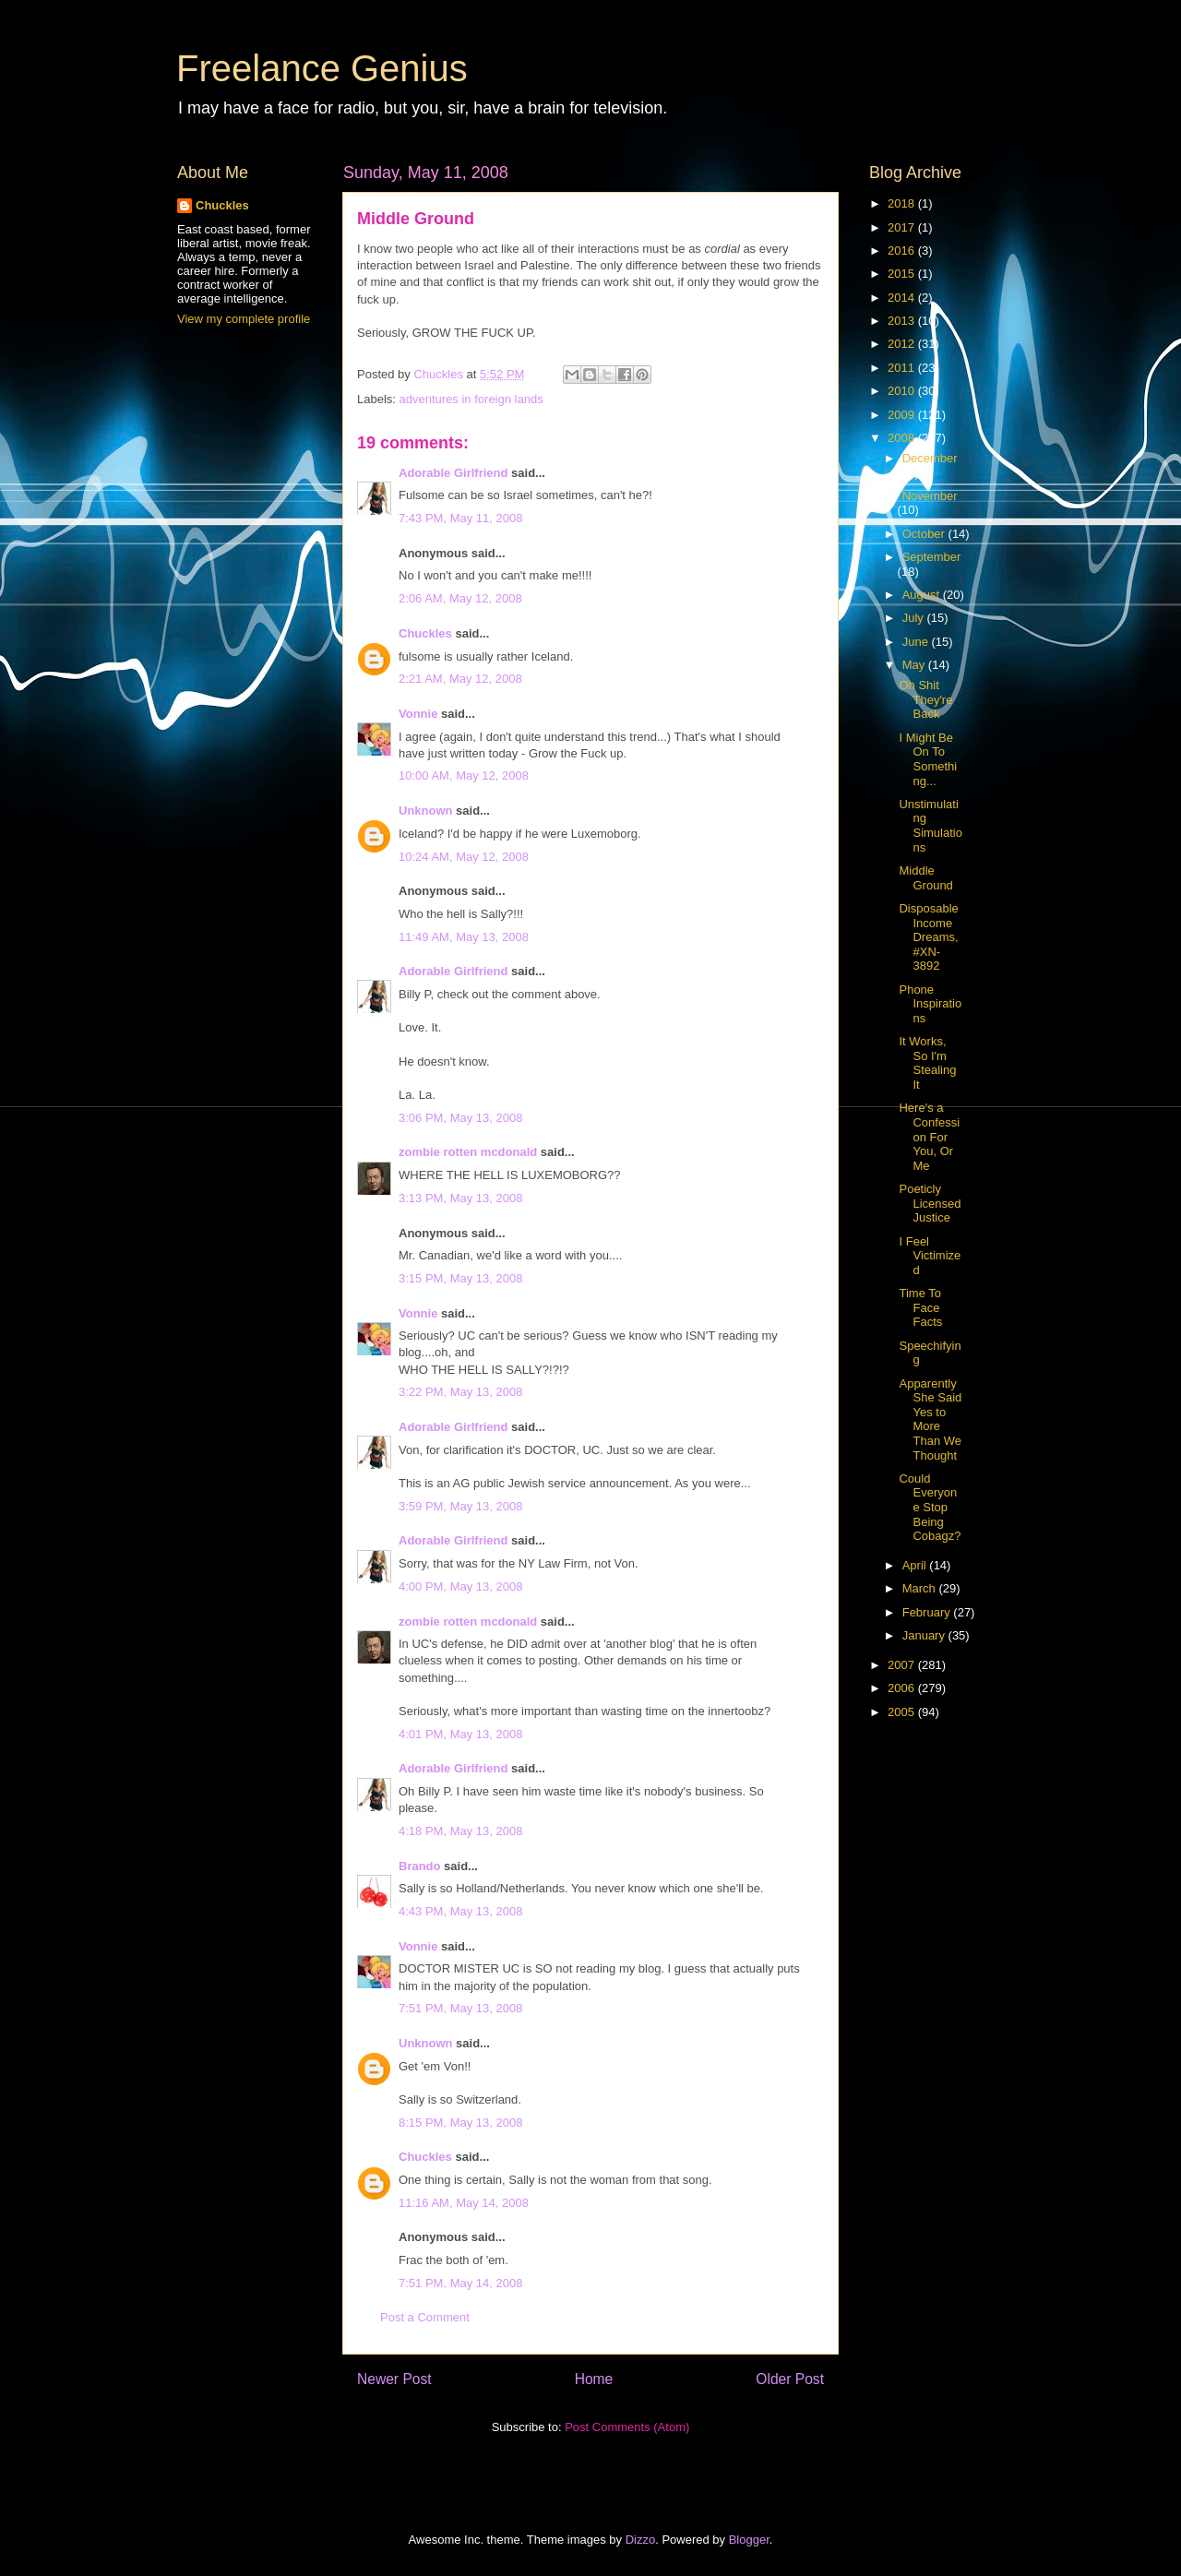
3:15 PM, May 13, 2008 (460, 1278)
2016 (903, 250)
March (920, 1588)
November (930, 496)
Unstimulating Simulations (930, 825)
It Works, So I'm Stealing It (927, 1062)
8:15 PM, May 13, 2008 (460, 2122)
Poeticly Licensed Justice (929, 1203)
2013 (903, 321)
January (925, 1635)
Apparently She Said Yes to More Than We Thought (930, 1419)
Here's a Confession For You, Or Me (929, 1136)
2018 (903, 203)
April (916, 1565)
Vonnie (418, 714)
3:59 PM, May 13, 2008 (460, 1506)
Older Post (790, 2379)
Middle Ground (925, 878)
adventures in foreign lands (471, 399)
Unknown (426, 810)
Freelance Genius (322, 68)
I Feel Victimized (929, 1255)
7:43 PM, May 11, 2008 (460, 518)
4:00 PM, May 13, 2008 (460, 1586)
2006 (903, 1688)
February (928, 1612)
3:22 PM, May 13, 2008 (460, 1392)
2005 (903, 1712)
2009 (903, 415)
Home (594, 2379)
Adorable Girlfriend (453, 473)
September (931, 557)
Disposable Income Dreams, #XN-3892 (928, 936)
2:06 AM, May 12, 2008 (460, 598)
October (925, 534)
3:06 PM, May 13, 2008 (460, 1118)
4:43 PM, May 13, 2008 (460, 1911)
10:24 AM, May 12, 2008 (464, 857)
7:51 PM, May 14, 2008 (460, 2283)
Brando (420, 1866)
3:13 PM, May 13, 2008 (460, 1198)
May (915, 665)
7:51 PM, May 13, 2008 (460, 2008)
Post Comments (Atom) (627, 2427)
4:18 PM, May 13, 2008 (460, 1831)
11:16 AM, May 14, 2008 (464, 2203)
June (917, 642)
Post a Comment (425, 2317)
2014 (903, 297)
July (914, 618)
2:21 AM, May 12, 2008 (460, 679)
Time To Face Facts (920, 1307)
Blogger (749, 2539)
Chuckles (425, 633)
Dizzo (641, 2539)
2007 (903, 1665)
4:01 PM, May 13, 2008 (460, 1734)
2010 (903, 391)
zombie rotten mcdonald (468, 1152)
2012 (903, 344)
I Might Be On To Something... (928, 759)
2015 (903, 273)
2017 (903, 227)
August (922, 595)
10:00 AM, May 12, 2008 (464, 775)
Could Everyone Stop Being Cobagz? (929, 1507)
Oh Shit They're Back (925, 699)
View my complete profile (243, 319)
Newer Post (394, 2379)
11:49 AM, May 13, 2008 (464, 937)
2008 (903, 438)
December (930, 458)
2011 (903, 368)
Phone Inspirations (930, 1004)
